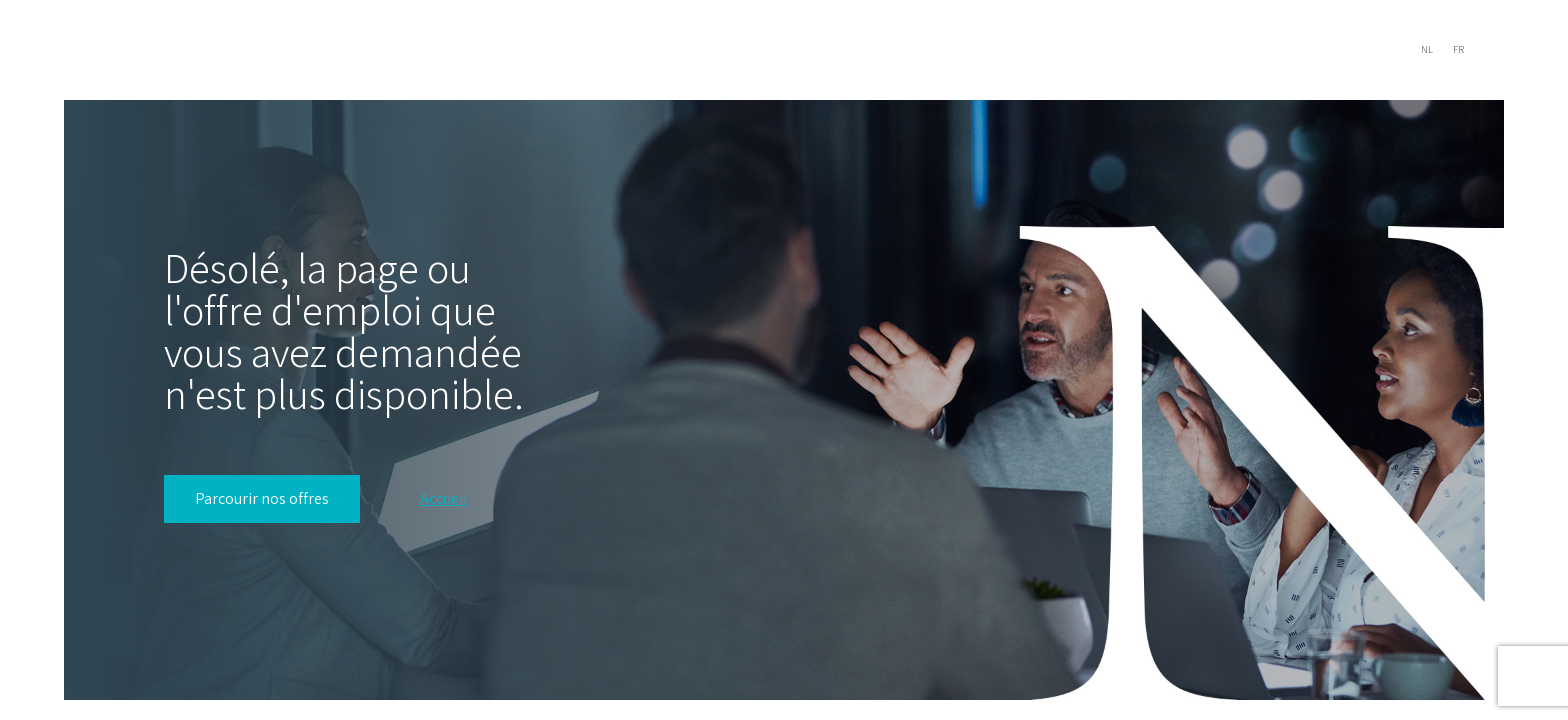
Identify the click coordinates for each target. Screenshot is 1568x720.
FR (1458, 49)
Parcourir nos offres (262, 498)
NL (1427, 49)
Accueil (444, 499)
